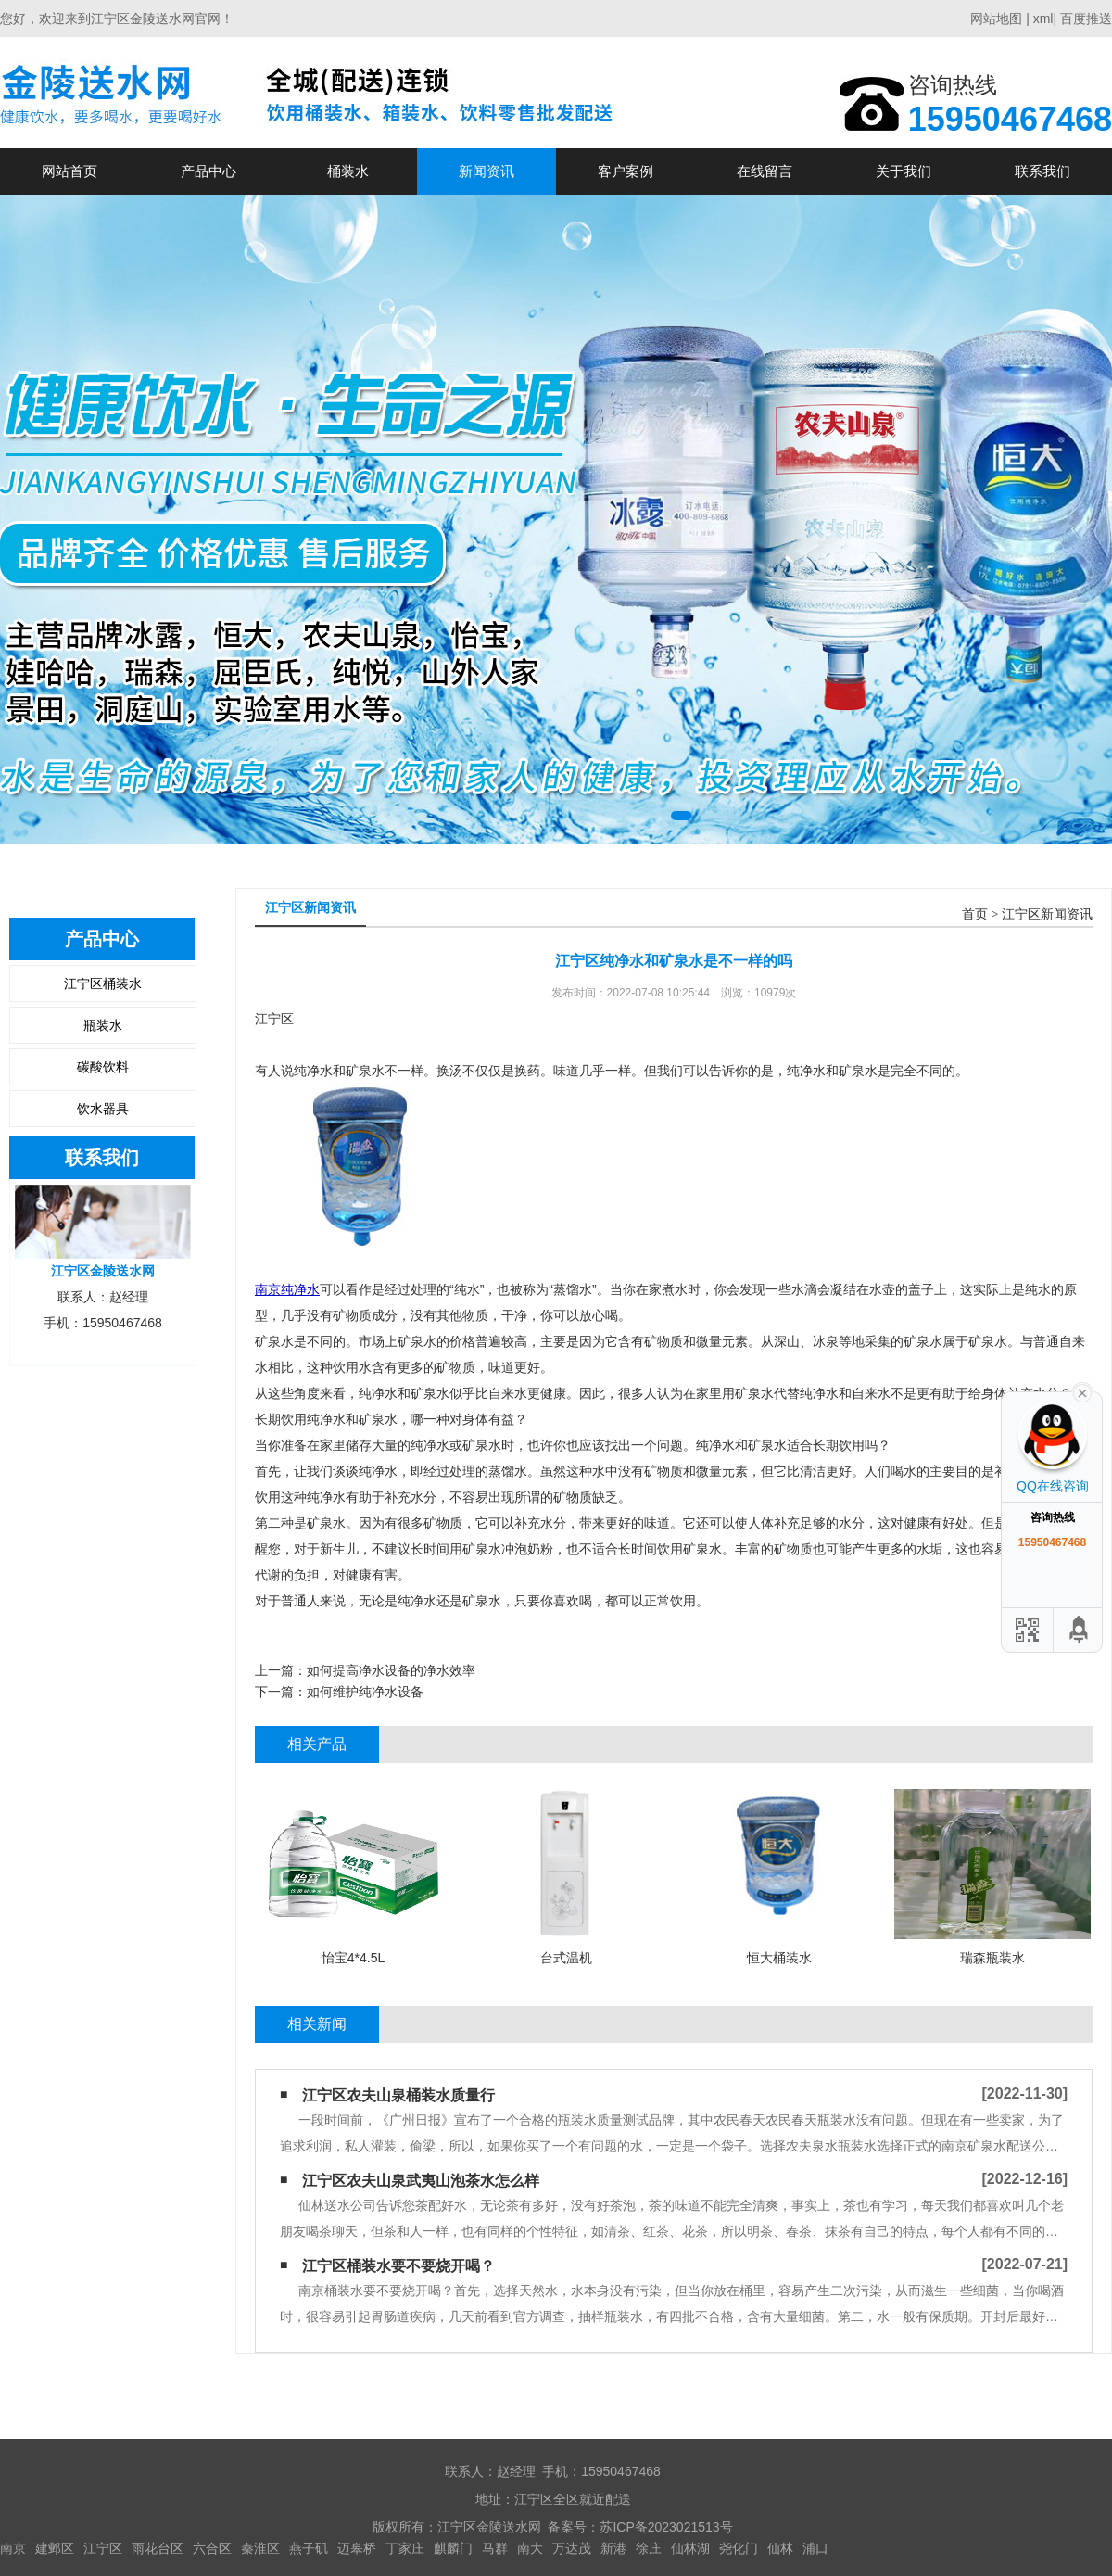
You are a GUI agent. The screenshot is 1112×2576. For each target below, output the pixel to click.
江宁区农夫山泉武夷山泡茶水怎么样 (420, 2181)
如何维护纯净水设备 (365, 1691)
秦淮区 (260, 2548)
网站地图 (996, 18)
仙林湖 (690, 2548)
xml (1043, 18)
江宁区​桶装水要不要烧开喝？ (398, 2266)
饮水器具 (103, 1108)
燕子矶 (308, 2548)
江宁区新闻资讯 (1047, 914)
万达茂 (571, 2548)
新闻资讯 (486, 171)
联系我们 (1042, 171)
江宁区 (102, 2548)
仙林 (780, 2548)
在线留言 (764, 171)
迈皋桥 (356, 2548)
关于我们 (903, 171)
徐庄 (649, 2548)
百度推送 (1086, 18)
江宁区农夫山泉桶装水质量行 (398, 2095)
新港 (613, 2548)
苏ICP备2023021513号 (666, 2526)
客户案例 (625, 171)
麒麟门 (453, 2548)
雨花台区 (157, 2548)
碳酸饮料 (103, 1067)
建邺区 (54, 2548)
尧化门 (738, 2548)
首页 (975, 914)
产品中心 (208, 171)
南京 (13, 2548)
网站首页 (69, 171)
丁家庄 (404, 2548)
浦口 (815, 2548)
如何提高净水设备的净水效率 (391, 1670)
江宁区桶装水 (103, 983)
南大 (530, 2548)
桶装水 (348, 171)
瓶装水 (102, 1025)
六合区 (212, 2548)
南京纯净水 (287, 1289)
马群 (495, 2548)
